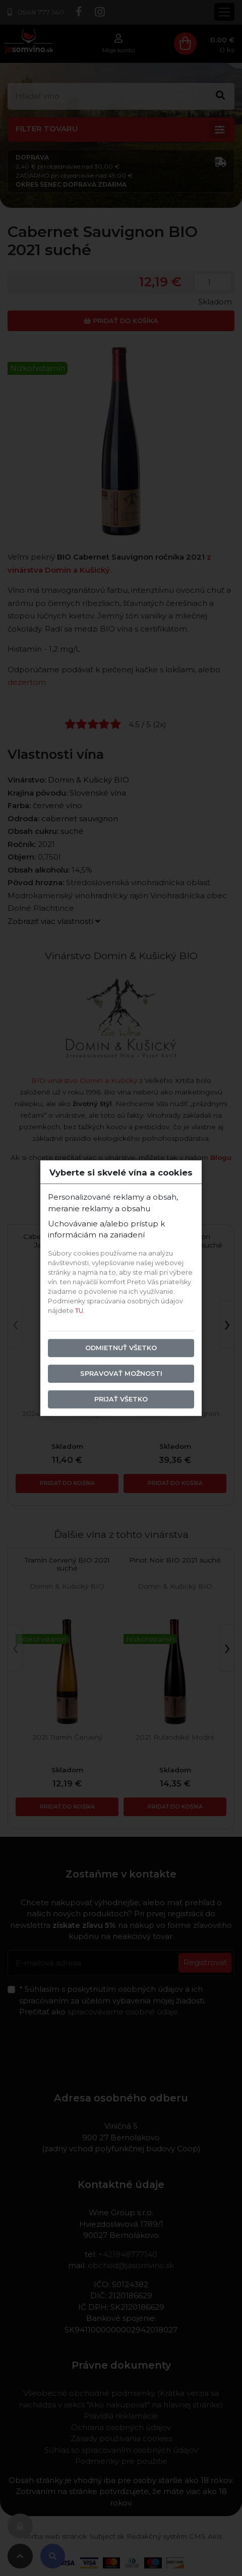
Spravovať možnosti (121, 1373)
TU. (80, 1310)
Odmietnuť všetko (121, 1348)
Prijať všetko (121, 1399)
